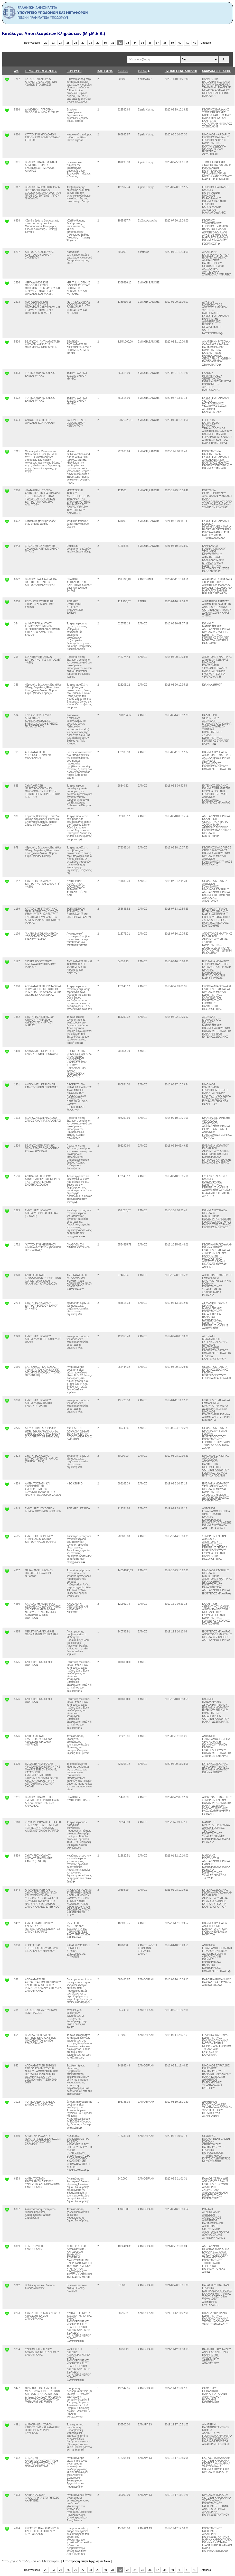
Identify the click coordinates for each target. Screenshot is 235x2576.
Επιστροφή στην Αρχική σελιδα (86, 2561)
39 (172, 42)
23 (53, 42)
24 (60, 42)
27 (82, 42)
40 (179, 42)
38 (164, 42)
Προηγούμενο (32, 42)
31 (112, 42)
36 (150, 42)
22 (45, 42)
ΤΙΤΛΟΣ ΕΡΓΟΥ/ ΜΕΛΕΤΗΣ (41, 71)
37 (157, 42)
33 (127, 42)
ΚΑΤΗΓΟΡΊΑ (104, 71)
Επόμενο (206, 42)
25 (68, 42)
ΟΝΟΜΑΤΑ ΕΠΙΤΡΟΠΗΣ (216, 71)
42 (194, 42)
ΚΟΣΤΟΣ (123, 71)
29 (97, 42)
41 (187, 42)
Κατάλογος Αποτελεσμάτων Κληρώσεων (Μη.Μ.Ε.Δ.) (53, 33)
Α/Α (16, 71)
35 (142, 42)
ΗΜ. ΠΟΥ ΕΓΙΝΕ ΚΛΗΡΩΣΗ (181, 71)
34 (135, 42)
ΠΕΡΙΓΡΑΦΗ (74, 71)
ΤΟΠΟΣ (142, 71)
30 (105, 42)
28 (90, 42)
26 (75, 42)
